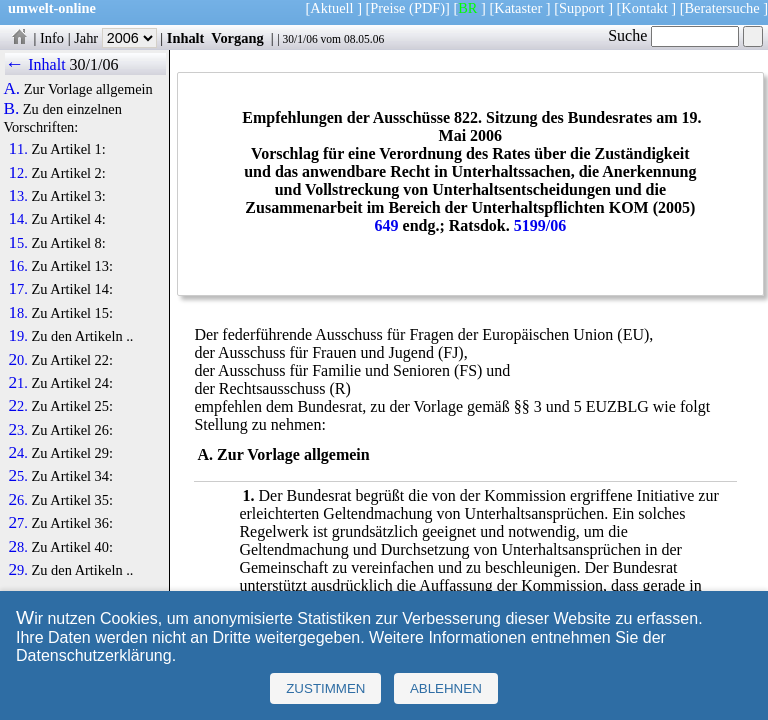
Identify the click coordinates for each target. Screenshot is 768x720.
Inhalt (186, 38)
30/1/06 (299, 39)
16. (17, 266)
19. (17, 336)
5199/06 (540, 225)
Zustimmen (325, 688)
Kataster (518, 8)
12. (17, 173)
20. (17, 360)
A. (11, 89)
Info (52, 38)
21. (17, 383)
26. (17, 500)
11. (17, 149)
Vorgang (237, 38)
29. (17, 570)
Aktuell (331, 8)
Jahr (115, 38)
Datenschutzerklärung (94, 655)
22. (17, 406)
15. (17, 243)
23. (17, 430)
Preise (387, 8)
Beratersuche (722, 8)
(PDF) (427, 8)
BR (467, 8)
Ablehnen (446, 688)
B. (11, 109)
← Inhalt (35, 64)
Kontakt (644, 8)
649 (387, 225)
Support (582, 8)
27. (17, 523)
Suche (673, 35)
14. (17, 219)
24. (17, 453)
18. (17, 313)
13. (17, 196)
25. (17, 476)
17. (17, 289)
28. (17, 547)
